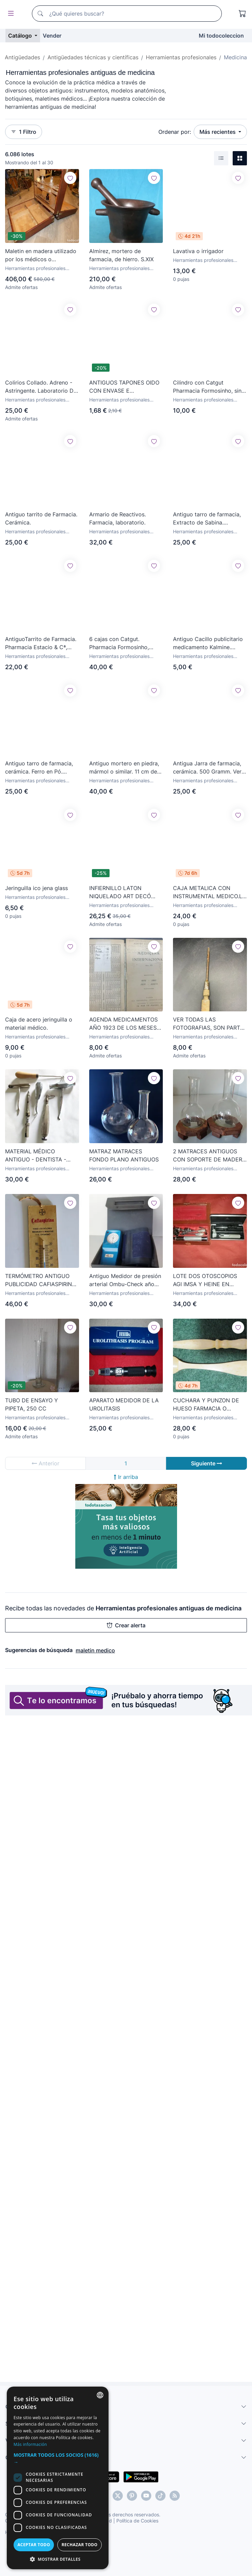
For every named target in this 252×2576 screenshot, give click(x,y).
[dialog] (58, 2478)
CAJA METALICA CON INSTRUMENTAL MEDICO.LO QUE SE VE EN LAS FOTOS (209, 892)
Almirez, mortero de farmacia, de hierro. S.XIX (121, 255)
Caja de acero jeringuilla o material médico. (38, 1023)
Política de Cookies (137, 2520)
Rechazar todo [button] (79, 2545)
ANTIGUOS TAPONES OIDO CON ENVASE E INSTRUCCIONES (124, 387)
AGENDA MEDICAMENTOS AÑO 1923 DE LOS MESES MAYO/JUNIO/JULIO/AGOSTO (126, 1024)
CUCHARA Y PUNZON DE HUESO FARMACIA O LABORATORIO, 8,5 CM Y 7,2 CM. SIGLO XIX (209, 1405)
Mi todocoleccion (221, 35)
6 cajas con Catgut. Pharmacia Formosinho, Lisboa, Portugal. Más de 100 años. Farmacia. (121, 643)
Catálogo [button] (20, 35)
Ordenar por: (174, 131)
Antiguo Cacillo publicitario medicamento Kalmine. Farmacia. (208, 643)
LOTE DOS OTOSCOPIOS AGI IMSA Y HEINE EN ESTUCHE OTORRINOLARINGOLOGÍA (207, 1280)
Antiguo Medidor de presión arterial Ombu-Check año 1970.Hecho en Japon (125, 1280)
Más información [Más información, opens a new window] (30, 2444)
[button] (58, 2458)
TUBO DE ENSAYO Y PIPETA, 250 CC (31, 1404)
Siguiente (206, 1463)
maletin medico (95, 1650)
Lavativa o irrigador (198, 251)
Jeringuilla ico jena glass (36, 888)
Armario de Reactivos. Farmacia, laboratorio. (117, 518)
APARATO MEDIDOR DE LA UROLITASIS (124, 1404)
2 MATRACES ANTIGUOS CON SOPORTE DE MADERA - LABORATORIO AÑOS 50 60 (209, 1155)
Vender (52, 35)
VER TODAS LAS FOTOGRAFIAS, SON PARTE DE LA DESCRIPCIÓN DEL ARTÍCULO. (208, 1024)
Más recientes (218, 131)
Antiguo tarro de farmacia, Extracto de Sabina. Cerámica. (207, 519)
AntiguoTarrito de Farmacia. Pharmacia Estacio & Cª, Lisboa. (40, 643)
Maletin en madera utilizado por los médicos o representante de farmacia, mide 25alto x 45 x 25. (40, 255)
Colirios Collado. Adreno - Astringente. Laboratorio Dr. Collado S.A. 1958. (41, 387)
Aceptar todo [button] (33, 2545)
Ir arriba (126, 1477)
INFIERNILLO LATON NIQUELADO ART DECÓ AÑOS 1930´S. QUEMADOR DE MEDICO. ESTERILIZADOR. (124, 892)
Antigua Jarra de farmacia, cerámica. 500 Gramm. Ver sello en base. (207, 768)
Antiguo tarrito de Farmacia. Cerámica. (41, 518)
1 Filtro (23, 131)
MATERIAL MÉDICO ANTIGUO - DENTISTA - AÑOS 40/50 (35, 1155)
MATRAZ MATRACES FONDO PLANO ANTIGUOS (124, 1155)
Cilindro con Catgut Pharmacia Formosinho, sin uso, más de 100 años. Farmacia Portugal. (207, 387)
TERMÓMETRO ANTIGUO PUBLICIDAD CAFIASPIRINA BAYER (40, 1280)
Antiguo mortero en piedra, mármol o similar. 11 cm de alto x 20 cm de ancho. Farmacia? (124, 768)
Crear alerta (126, 1625)
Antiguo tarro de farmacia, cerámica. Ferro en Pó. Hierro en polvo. (39, 768)
